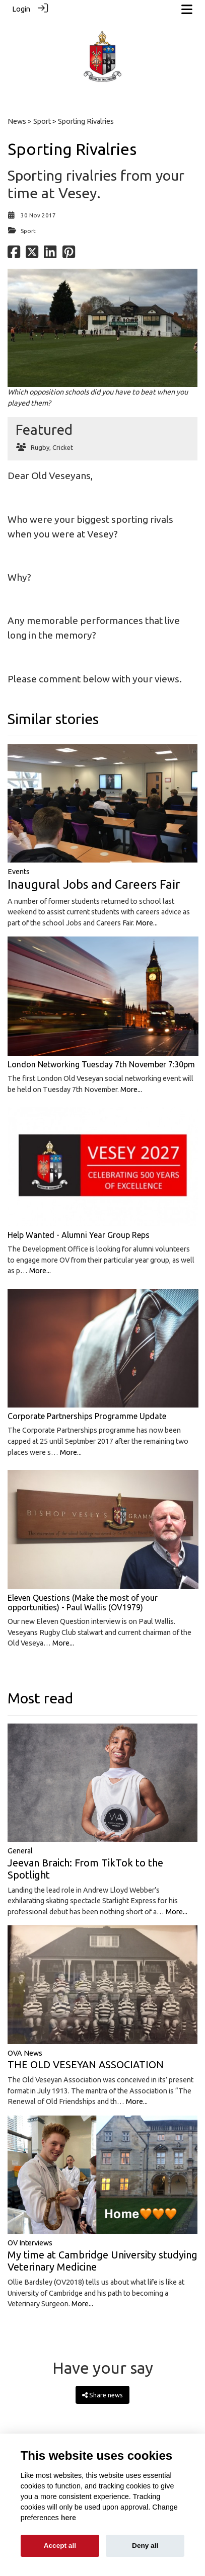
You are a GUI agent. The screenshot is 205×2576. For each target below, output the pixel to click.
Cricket (62, 447)
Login (21, 9)
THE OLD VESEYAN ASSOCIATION (86, 2064)
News (17, 121)
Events (19, 872)
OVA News (25, 2053)
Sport (42, 121)
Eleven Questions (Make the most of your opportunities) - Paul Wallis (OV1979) (83, 1602)
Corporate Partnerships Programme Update (87, 1416)
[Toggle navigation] (187, 9)
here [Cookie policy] (68, 2518)
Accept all (60, 2545)
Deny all (145, 2545)
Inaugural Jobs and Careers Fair (94, 884)
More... (147, 923)
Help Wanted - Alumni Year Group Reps (79, 1234)
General (20, 1851)
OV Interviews (30, 2243)
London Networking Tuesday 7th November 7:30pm (101, 1064)
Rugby (40, 447)
